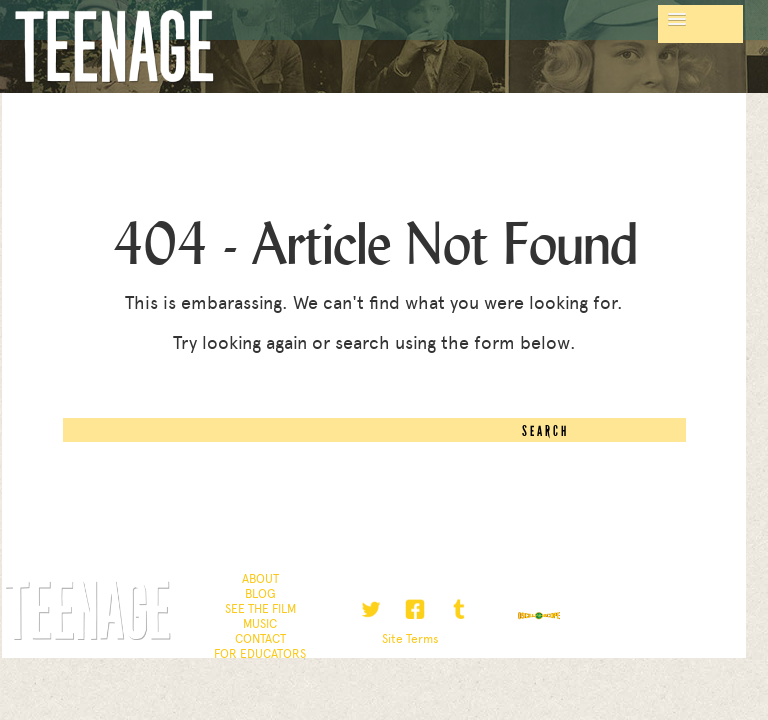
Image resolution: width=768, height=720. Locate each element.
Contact (260, 639)
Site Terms (410, 639)
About (260, 579)
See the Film (260, 609)
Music (260, 624)
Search (545, 431)
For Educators (260, 654)
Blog (260, 594)
